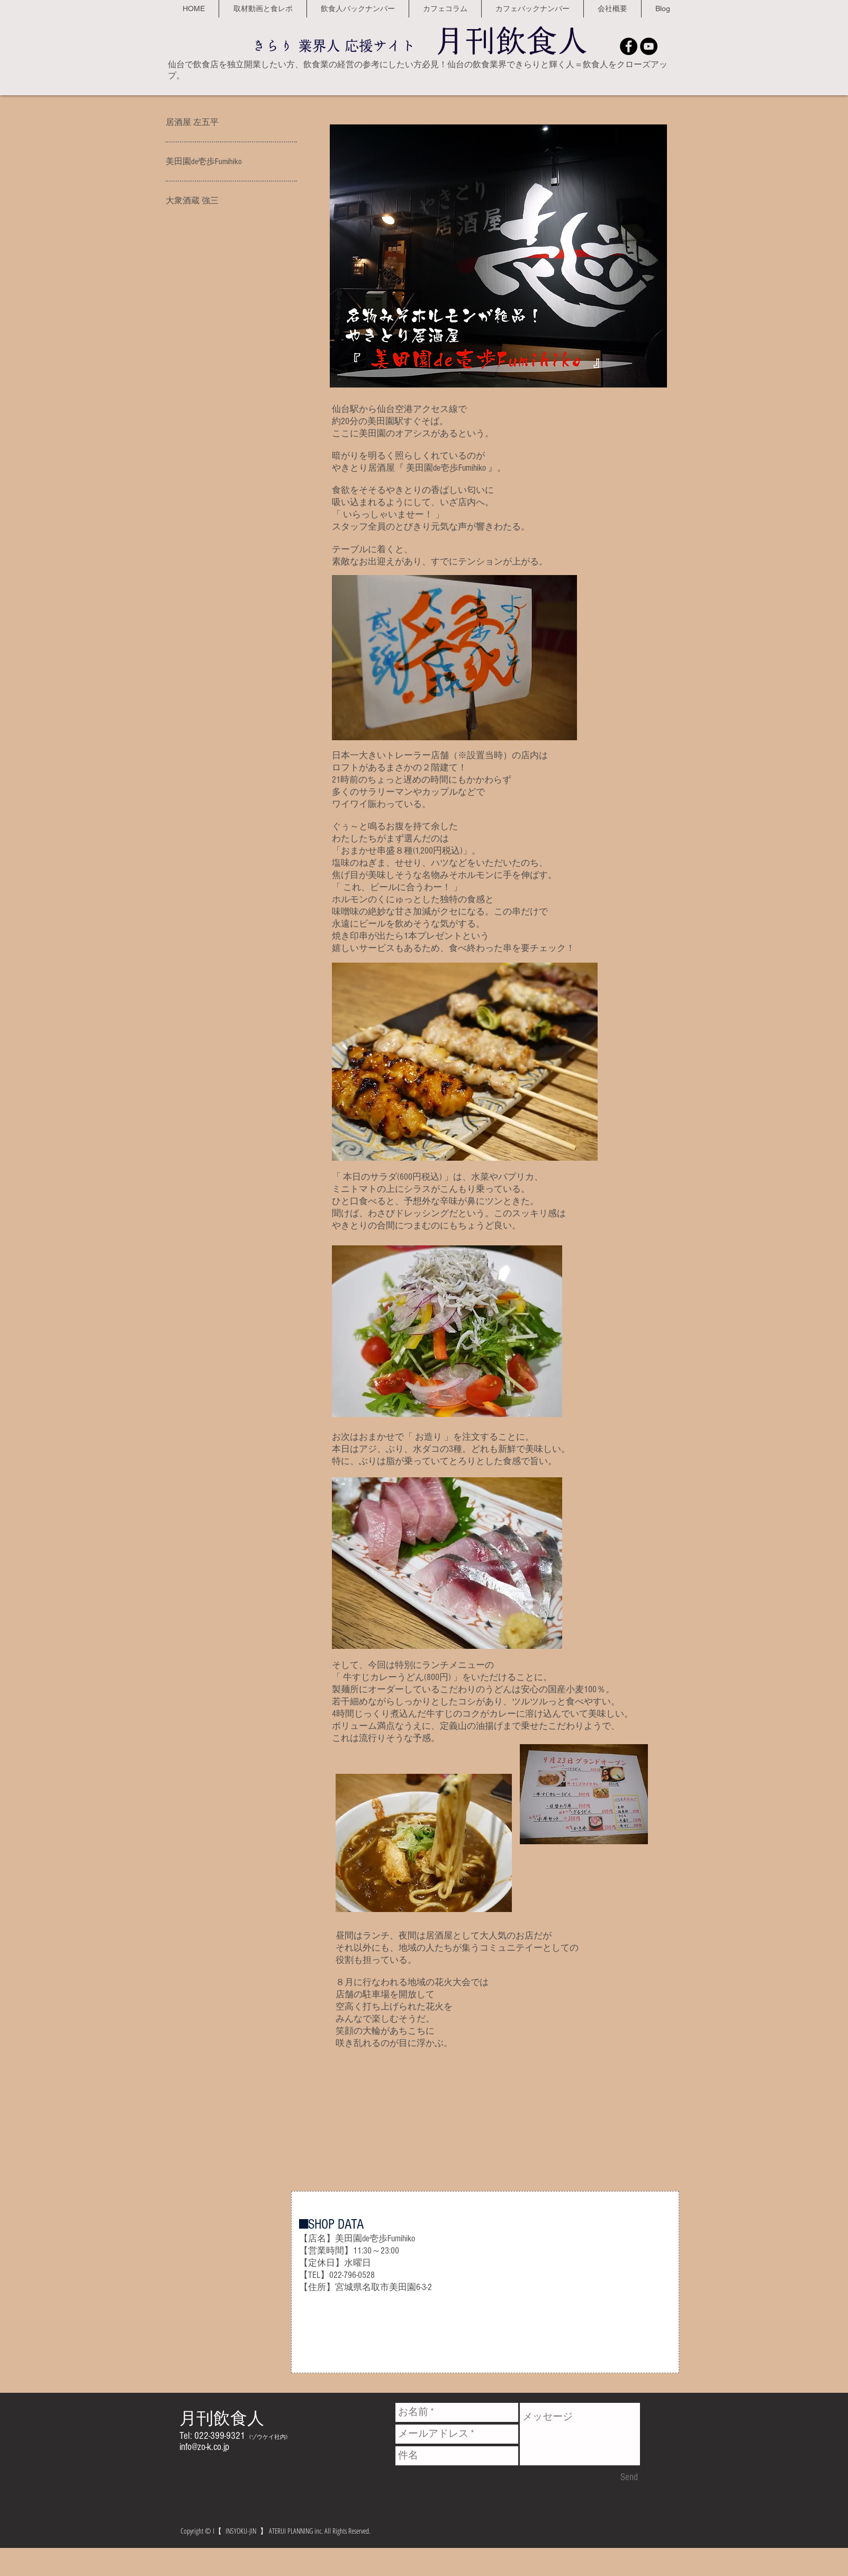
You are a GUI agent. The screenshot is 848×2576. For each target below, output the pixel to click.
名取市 (375, 2287)
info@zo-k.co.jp (204, 2447)
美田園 (402, 2287)
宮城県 (348, 2287)
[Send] (629, 2477)
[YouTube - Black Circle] (648, 46)
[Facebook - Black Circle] (628, 46)
